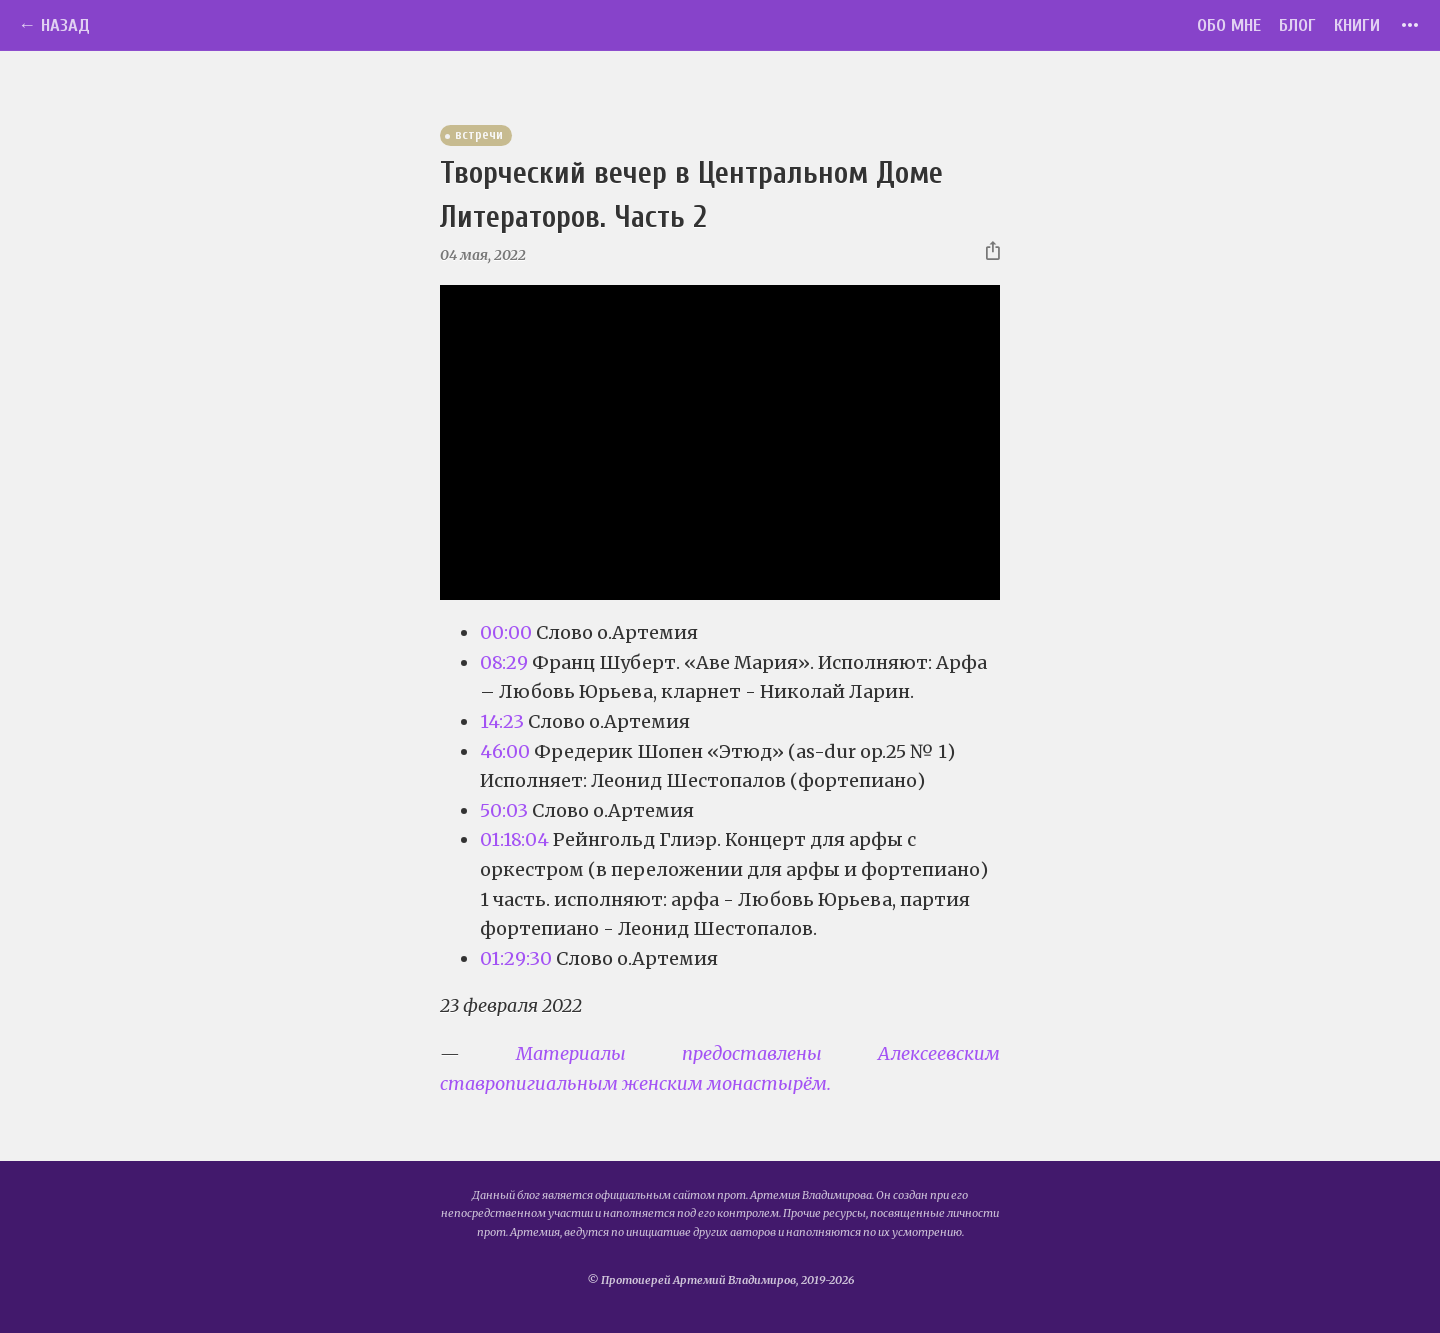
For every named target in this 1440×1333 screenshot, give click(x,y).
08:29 (504, 662)
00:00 (506, 632)
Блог (1297, 25)
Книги (1357, 25)
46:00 (505, 751)
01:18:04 (514, 839)
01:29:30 (516, 958)
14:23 (502, 721)
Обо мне (1229, 25)
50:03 (504, 810)
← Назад (54, 25)
